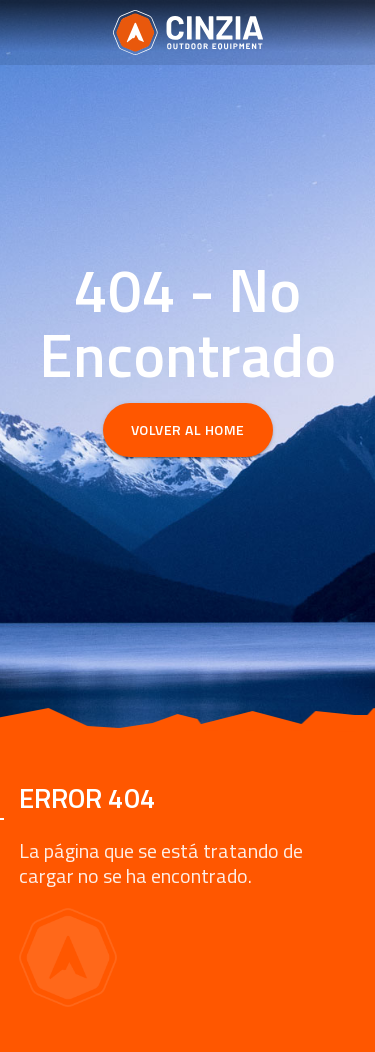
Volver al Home (188, 429)
